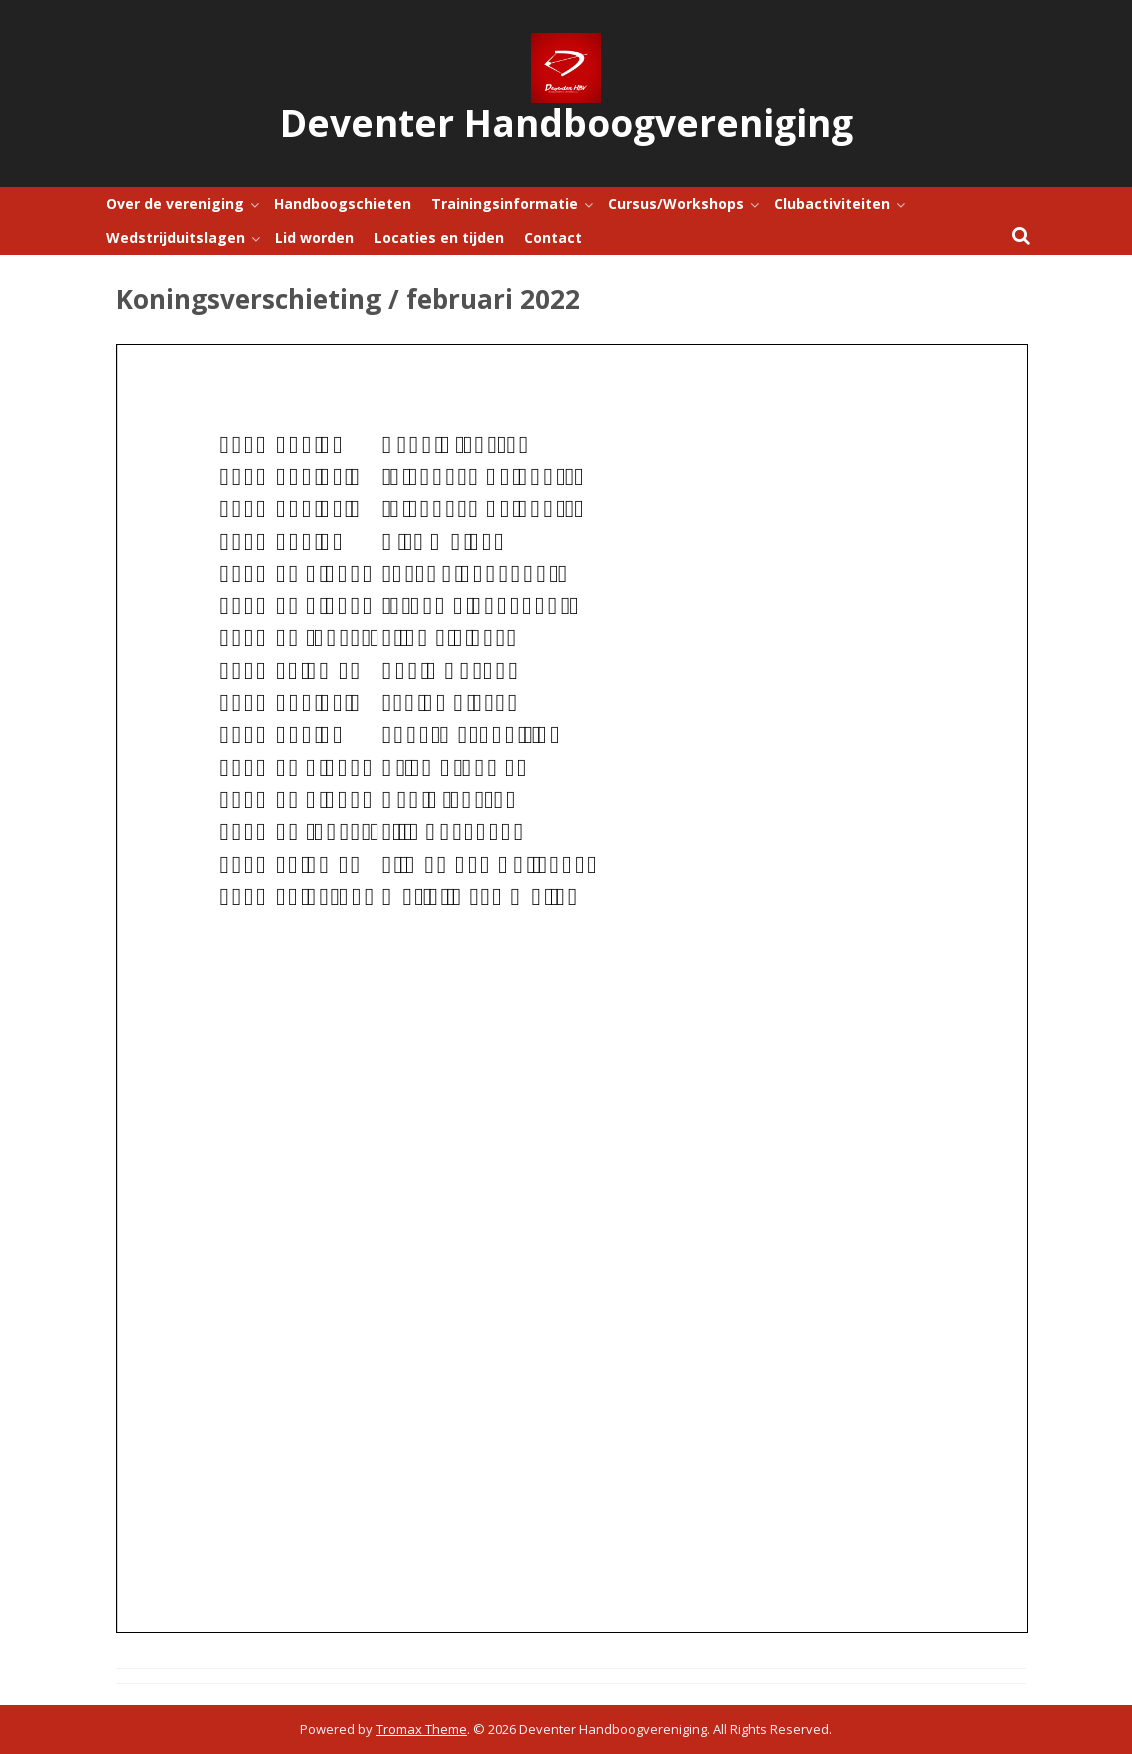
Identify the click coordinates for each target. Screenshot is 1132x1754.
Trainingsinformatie (504, 203)
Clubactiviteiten (832, 203)
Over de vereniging (175, 203)
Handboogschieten (342, 203)
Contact (553, 237)
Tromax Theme (421, 1729)
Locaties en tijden (439, 237)
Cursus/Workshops (676, 203)
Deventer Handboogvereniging (566, 122)
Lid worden (314, 237)
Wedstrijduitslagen (175, 237)
